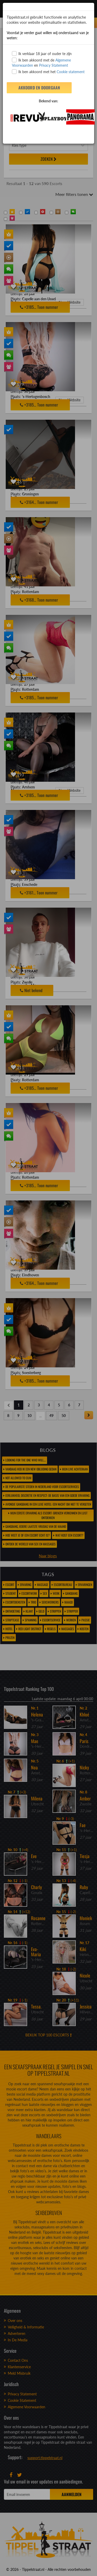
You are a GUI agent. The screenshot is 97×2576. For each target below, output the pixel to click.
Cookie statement (70, 72)
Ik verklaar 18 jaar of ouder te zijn (42, 53)
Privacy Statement (53, 65)
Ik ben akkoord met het (48, 71)
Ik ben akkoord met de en (41, 62)
